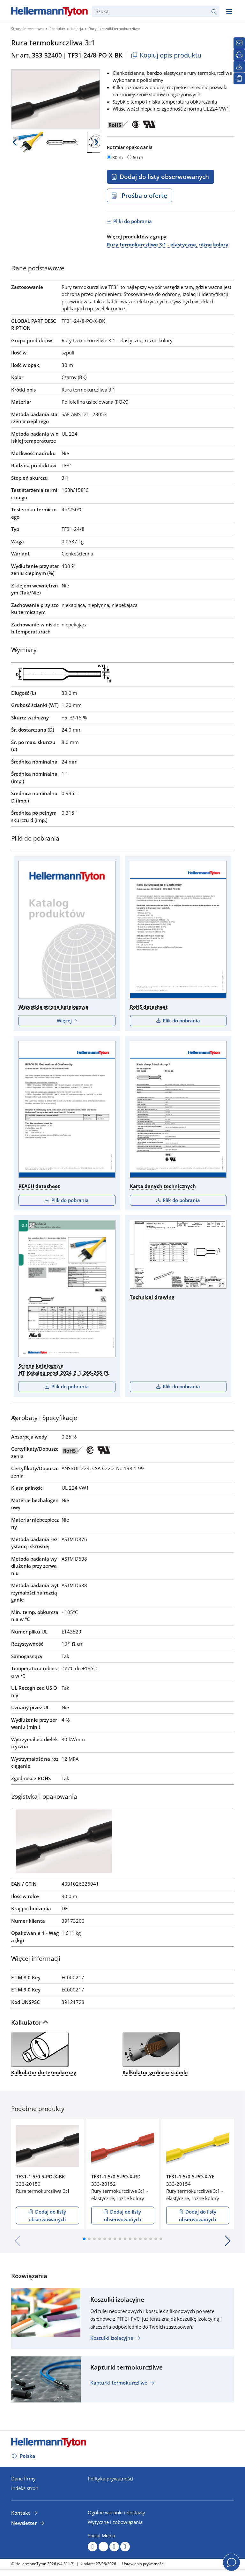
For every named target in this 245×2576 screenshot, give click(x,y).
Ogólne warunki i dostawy (116, 2512)
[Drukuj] (239, 55)
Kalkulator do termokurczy (43, 2053)
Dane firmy (23, 2478)
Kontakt (20, 2513)
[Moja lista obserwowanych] (239, 78)
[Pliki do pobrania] (239, 67)
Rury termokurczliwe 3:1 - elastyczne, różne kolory (167, 244)
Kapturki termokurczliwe (118, 2382)
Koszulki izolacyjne (111, 2338)
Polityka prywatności (110, 2478)
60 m (138, 157)
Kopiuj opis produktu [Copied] (165, 55)
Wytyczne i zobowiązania (115, 2522)
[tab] (122, 270)
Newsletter (24, 2523)
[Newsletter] (239, 43)
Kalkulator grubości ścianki (155, 2053)
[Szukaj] (155, 11)
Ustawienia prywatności (143, 2563)
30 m (117, 157)
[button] (84, 2239)
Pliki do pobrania (132, 221)
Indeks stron (24, 2488)
